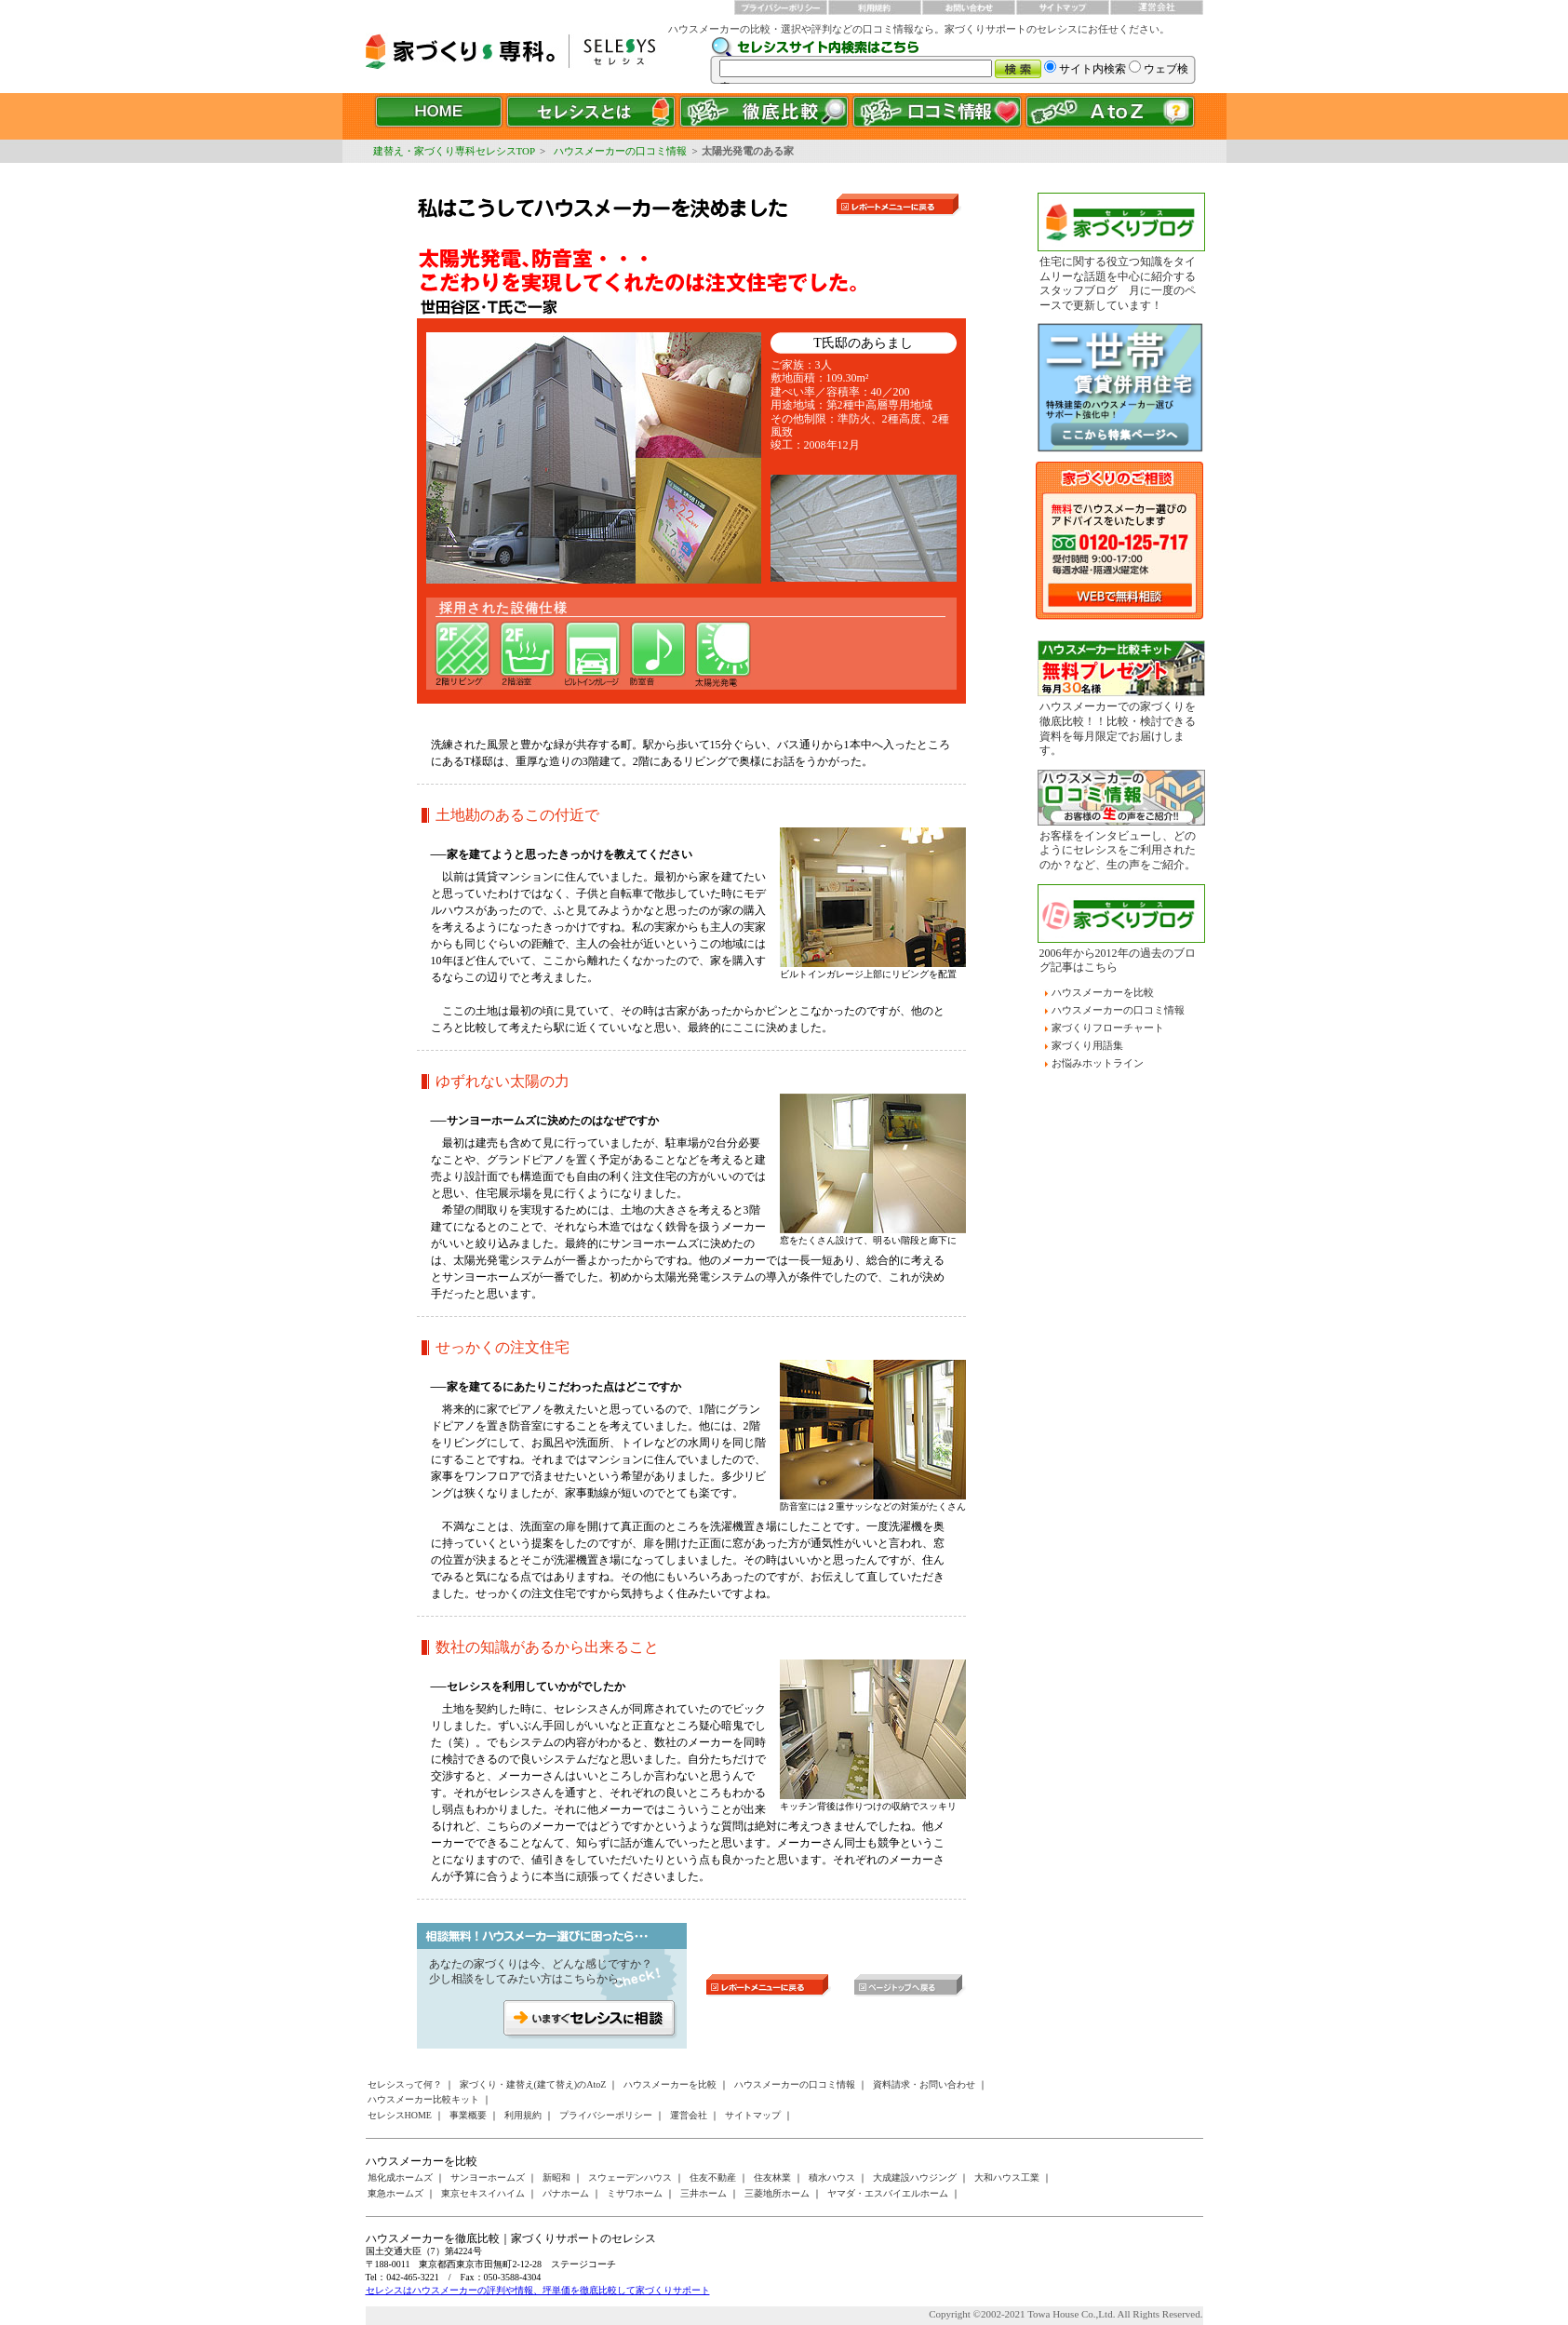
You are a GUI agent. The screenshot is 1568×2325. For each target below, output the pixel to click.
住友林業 (772, 2177)
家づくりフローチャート (1108, 1027)
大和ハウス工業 (1006, 2177)
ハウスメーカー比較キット (423, 2099)
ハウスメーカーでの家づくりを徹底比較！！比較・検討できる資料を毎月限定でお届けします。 (1117, 728)
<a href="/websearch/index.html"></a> (956, 60)
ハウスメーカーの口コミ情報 (620, 150)
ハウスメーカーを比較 (1103, 992)
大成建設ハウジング (915, 2177)
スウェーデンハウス (630, 2177)
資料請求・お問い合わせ (924, 2084)
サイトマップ (753, 2115)
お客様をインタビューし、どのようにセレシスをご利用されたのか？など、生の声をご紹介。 (1117, 850)
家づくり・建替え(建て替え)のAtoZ (533, 2084)
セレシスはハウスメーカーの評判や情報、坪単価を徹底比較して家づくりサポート (538, 2290)
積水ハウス (832, 2177)
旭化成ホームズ (400, 2177)
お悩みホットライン (1098, 1062)
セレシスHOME (400, 2115)
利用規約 (523, 2115)
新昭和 (556, 2177)
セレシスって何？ (405, 2084)
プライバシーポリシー (605, 2115)
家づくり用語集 (1087, 1045)
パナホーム (566, 2193)
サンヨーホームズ (487, 2177)
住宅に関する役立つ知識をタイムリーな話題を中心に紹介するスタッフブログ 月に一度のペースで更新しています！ (1117, 283)
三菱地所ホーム (777, 2193)
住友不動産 (713, 2177)
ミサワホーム (635, 2193)
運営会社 (688, 2115)
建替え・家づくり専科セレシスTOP (454, 150)
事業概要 (468, 2115)
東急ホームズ (395, 2193)
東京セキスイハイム (483, 2193)
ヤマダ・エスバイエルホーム (887, 2193)
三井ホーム (703, 2193)
